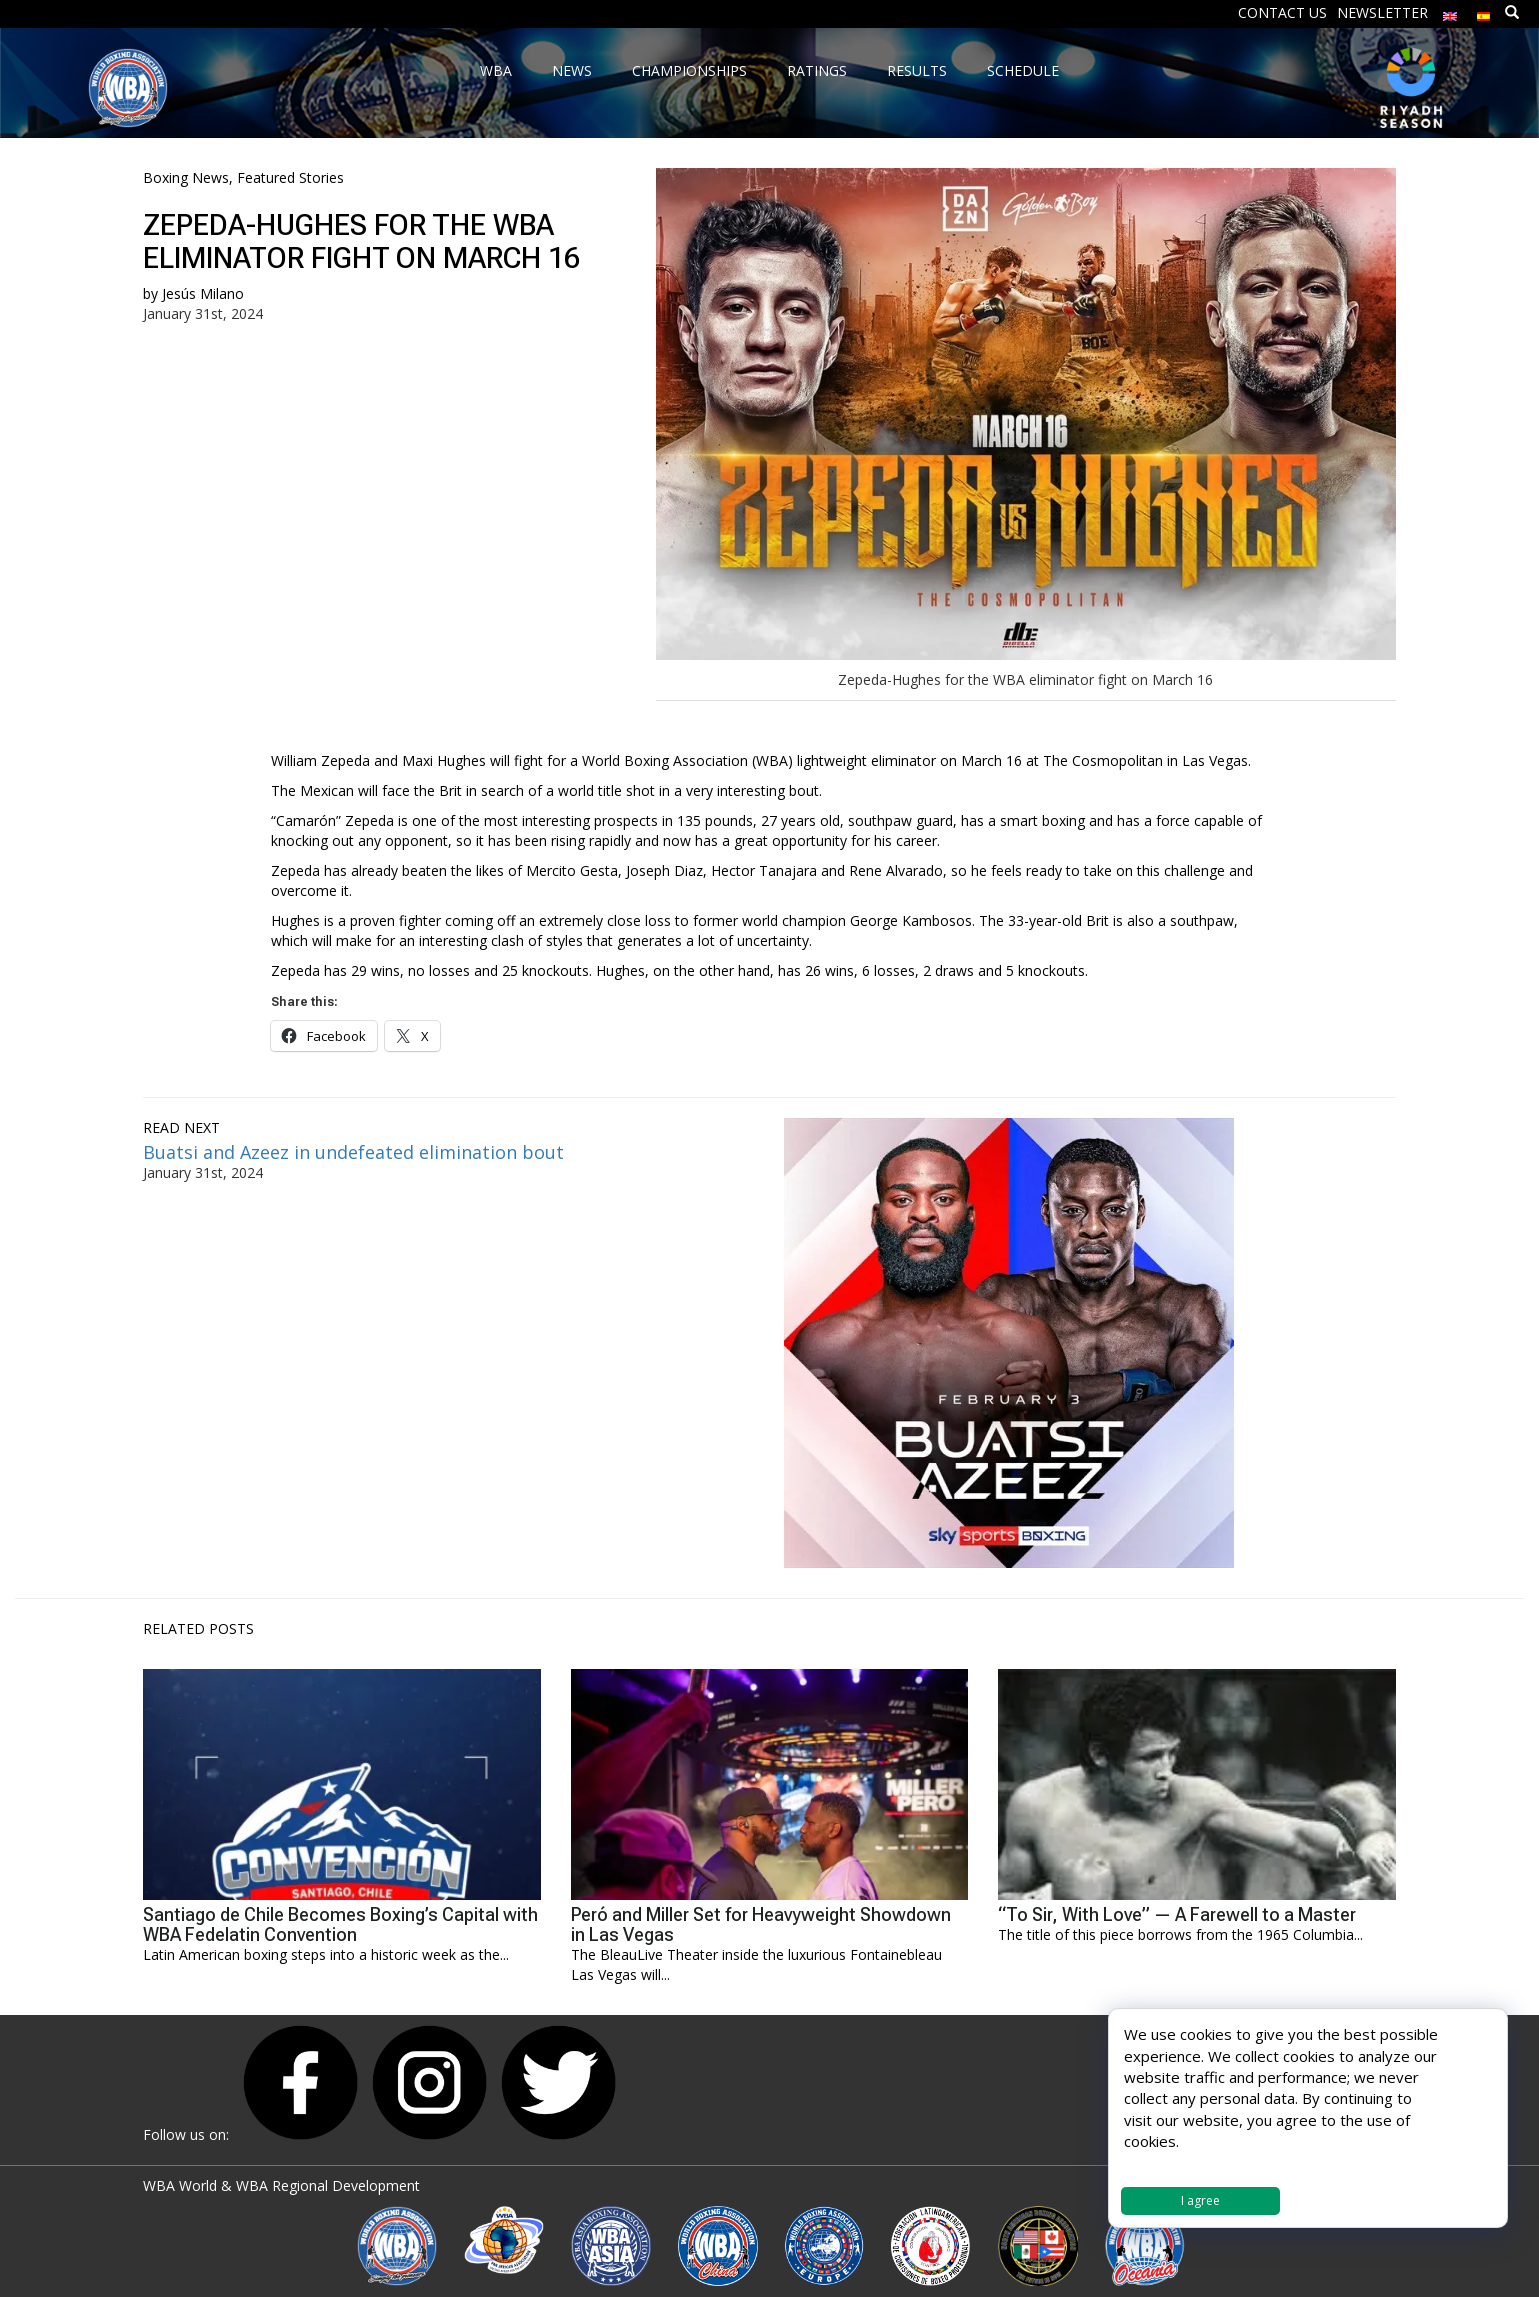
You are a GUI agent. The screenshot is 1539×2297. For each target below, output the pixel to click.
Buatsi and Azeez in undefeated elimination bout (356, 1152)
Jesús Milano (203, 293)
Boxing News (186, 177)
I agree (1200, 2200)
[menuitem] (1450, 11)
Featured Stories (290, 177)
